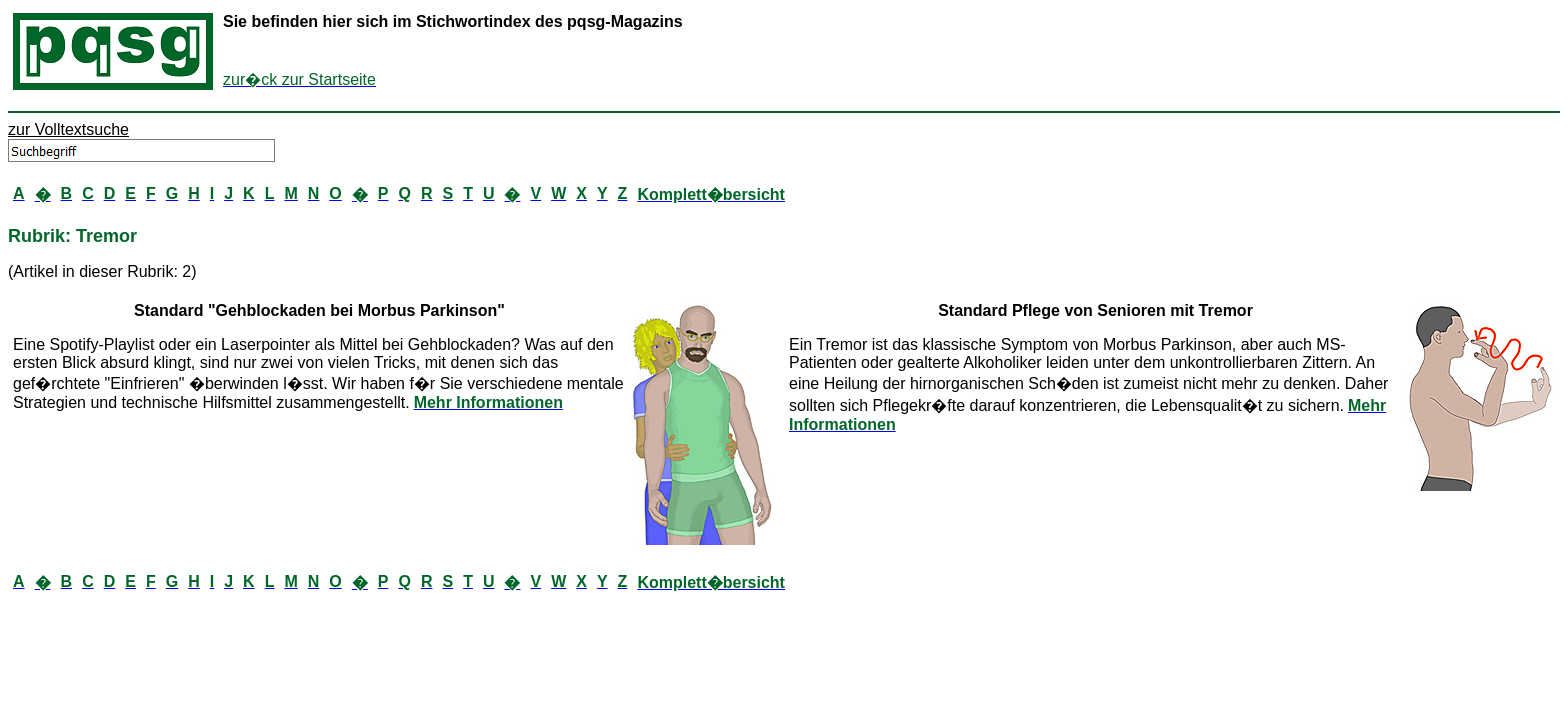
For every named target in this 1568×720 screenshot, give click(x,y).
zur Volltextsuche (68, 129)
